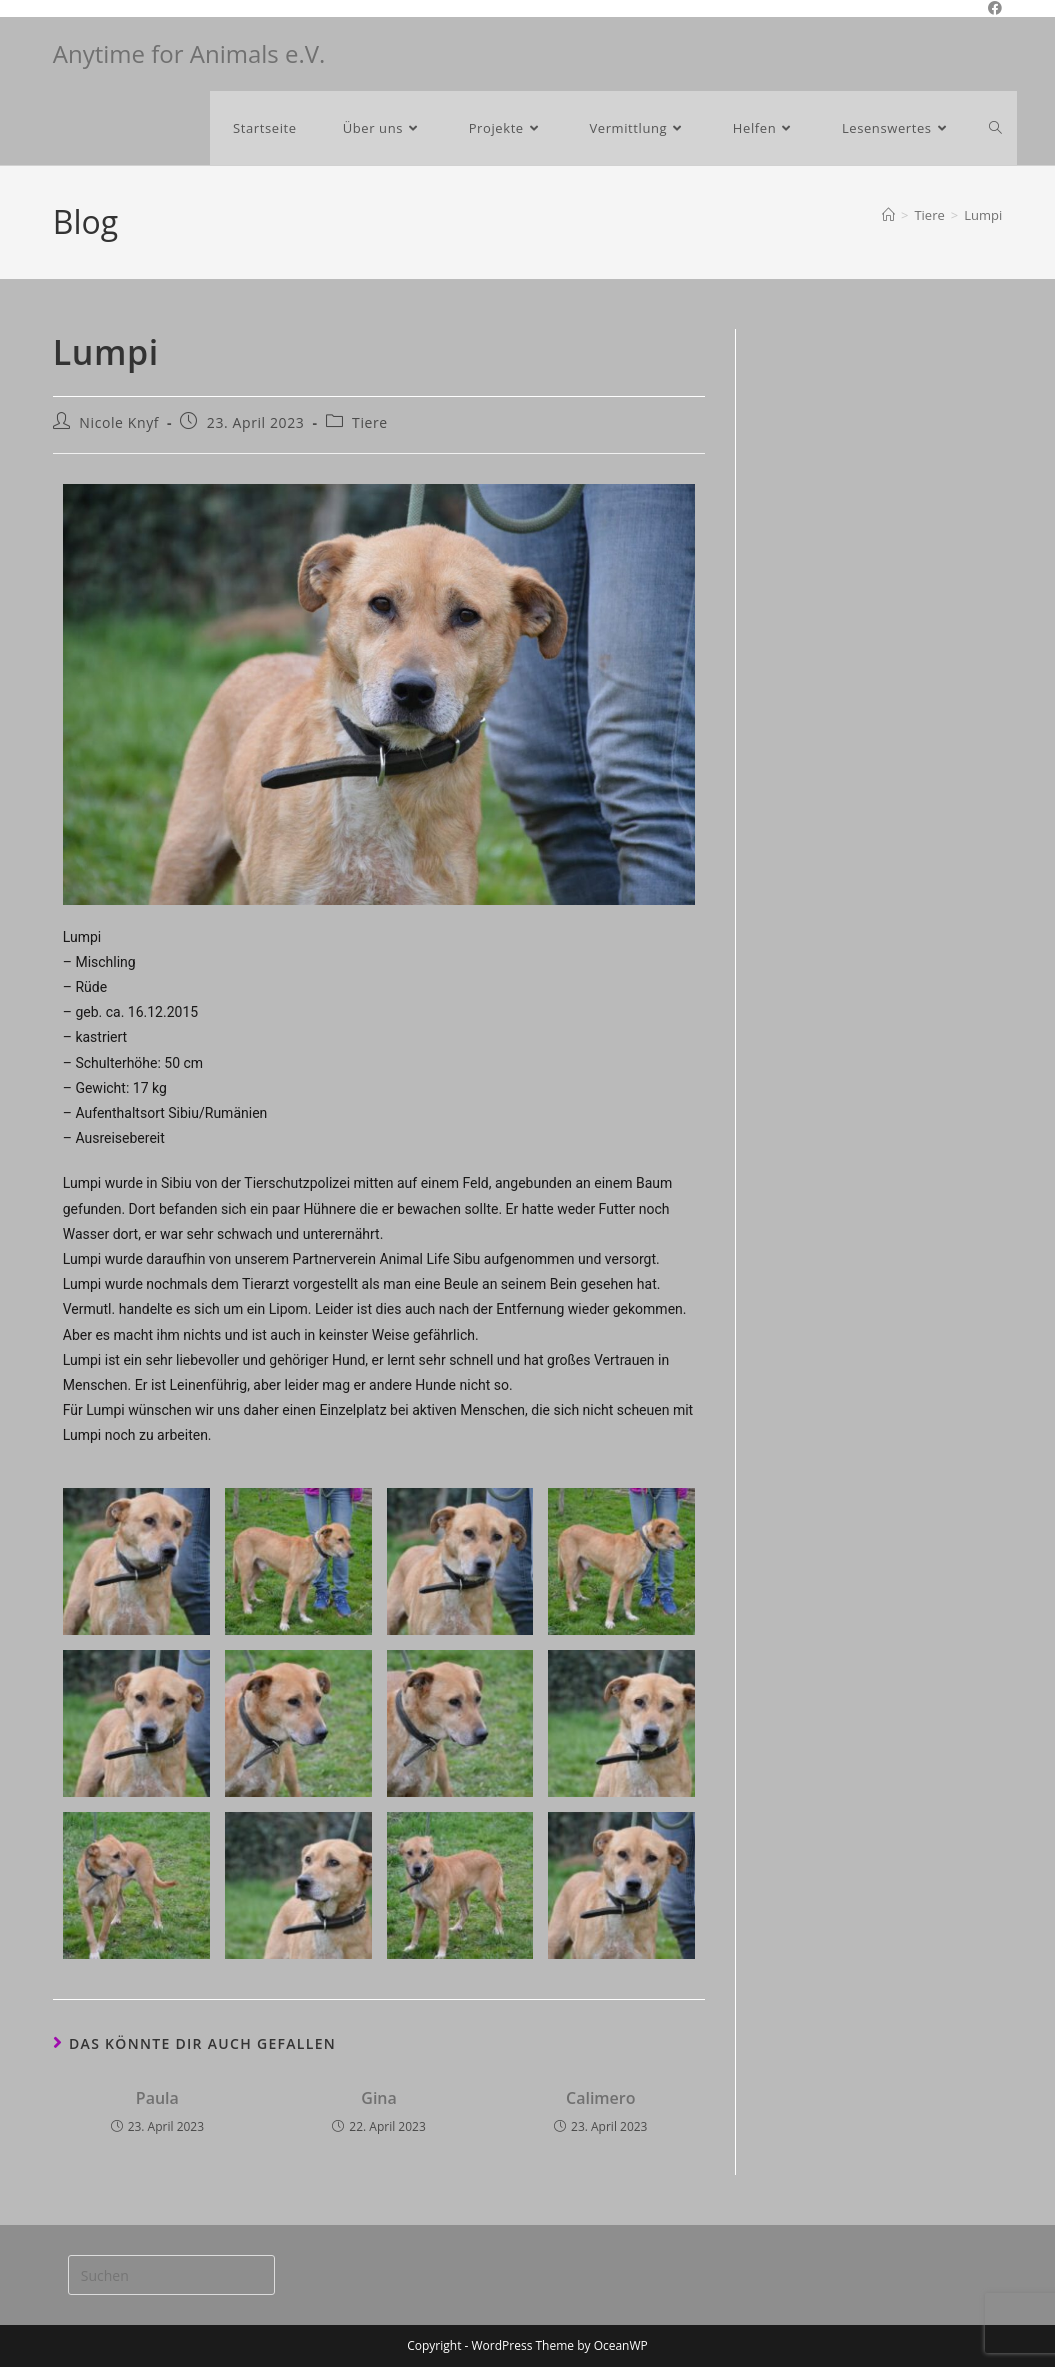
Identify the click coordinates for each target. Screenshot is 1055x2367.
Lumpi (983, 215)
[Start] (888, 215)
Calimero (601, 2098)
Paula (157, 2098)
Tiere (370, 422)
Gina (379, 2098)
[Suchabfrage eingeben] (171, 2275)
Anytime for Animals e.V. (189, 53)
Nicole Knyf (119, 422)
